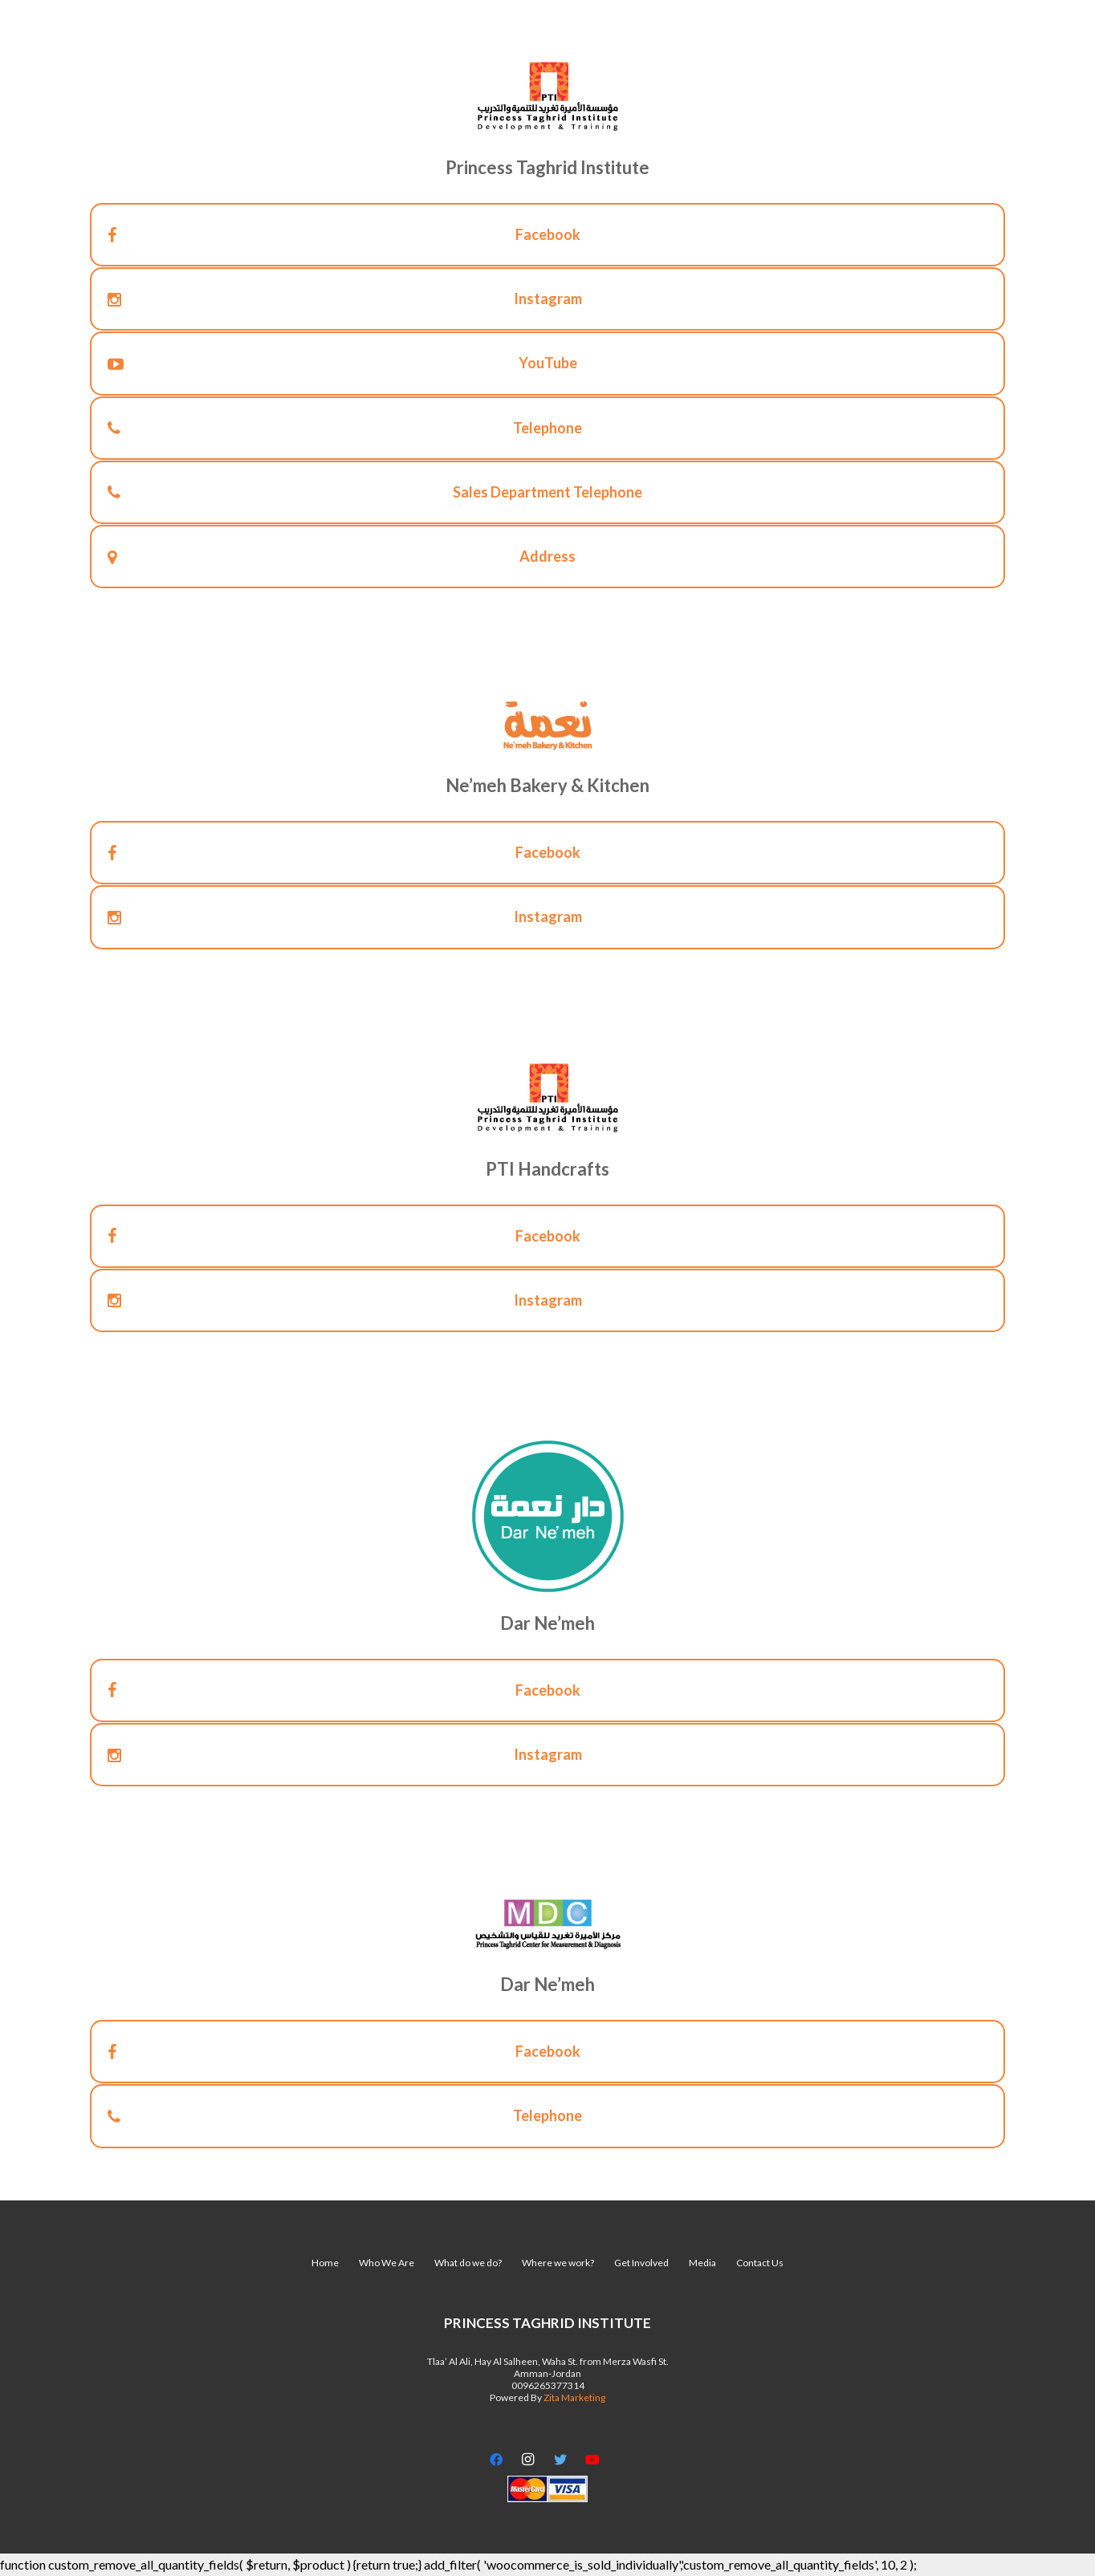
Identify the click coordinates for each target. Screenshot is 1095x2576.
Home (325, 2263)
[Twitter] (560, 2460)
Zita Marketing (574, 2397)
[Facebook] (496, 2460)
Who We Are (386, 2263)
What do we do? (468, 2263)
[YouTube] (592, 2460)
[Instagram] (528, 2460)
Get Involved (641, 2263)
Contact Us (760, 2263)
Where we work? (558, 2263)
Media (702, 2263)
